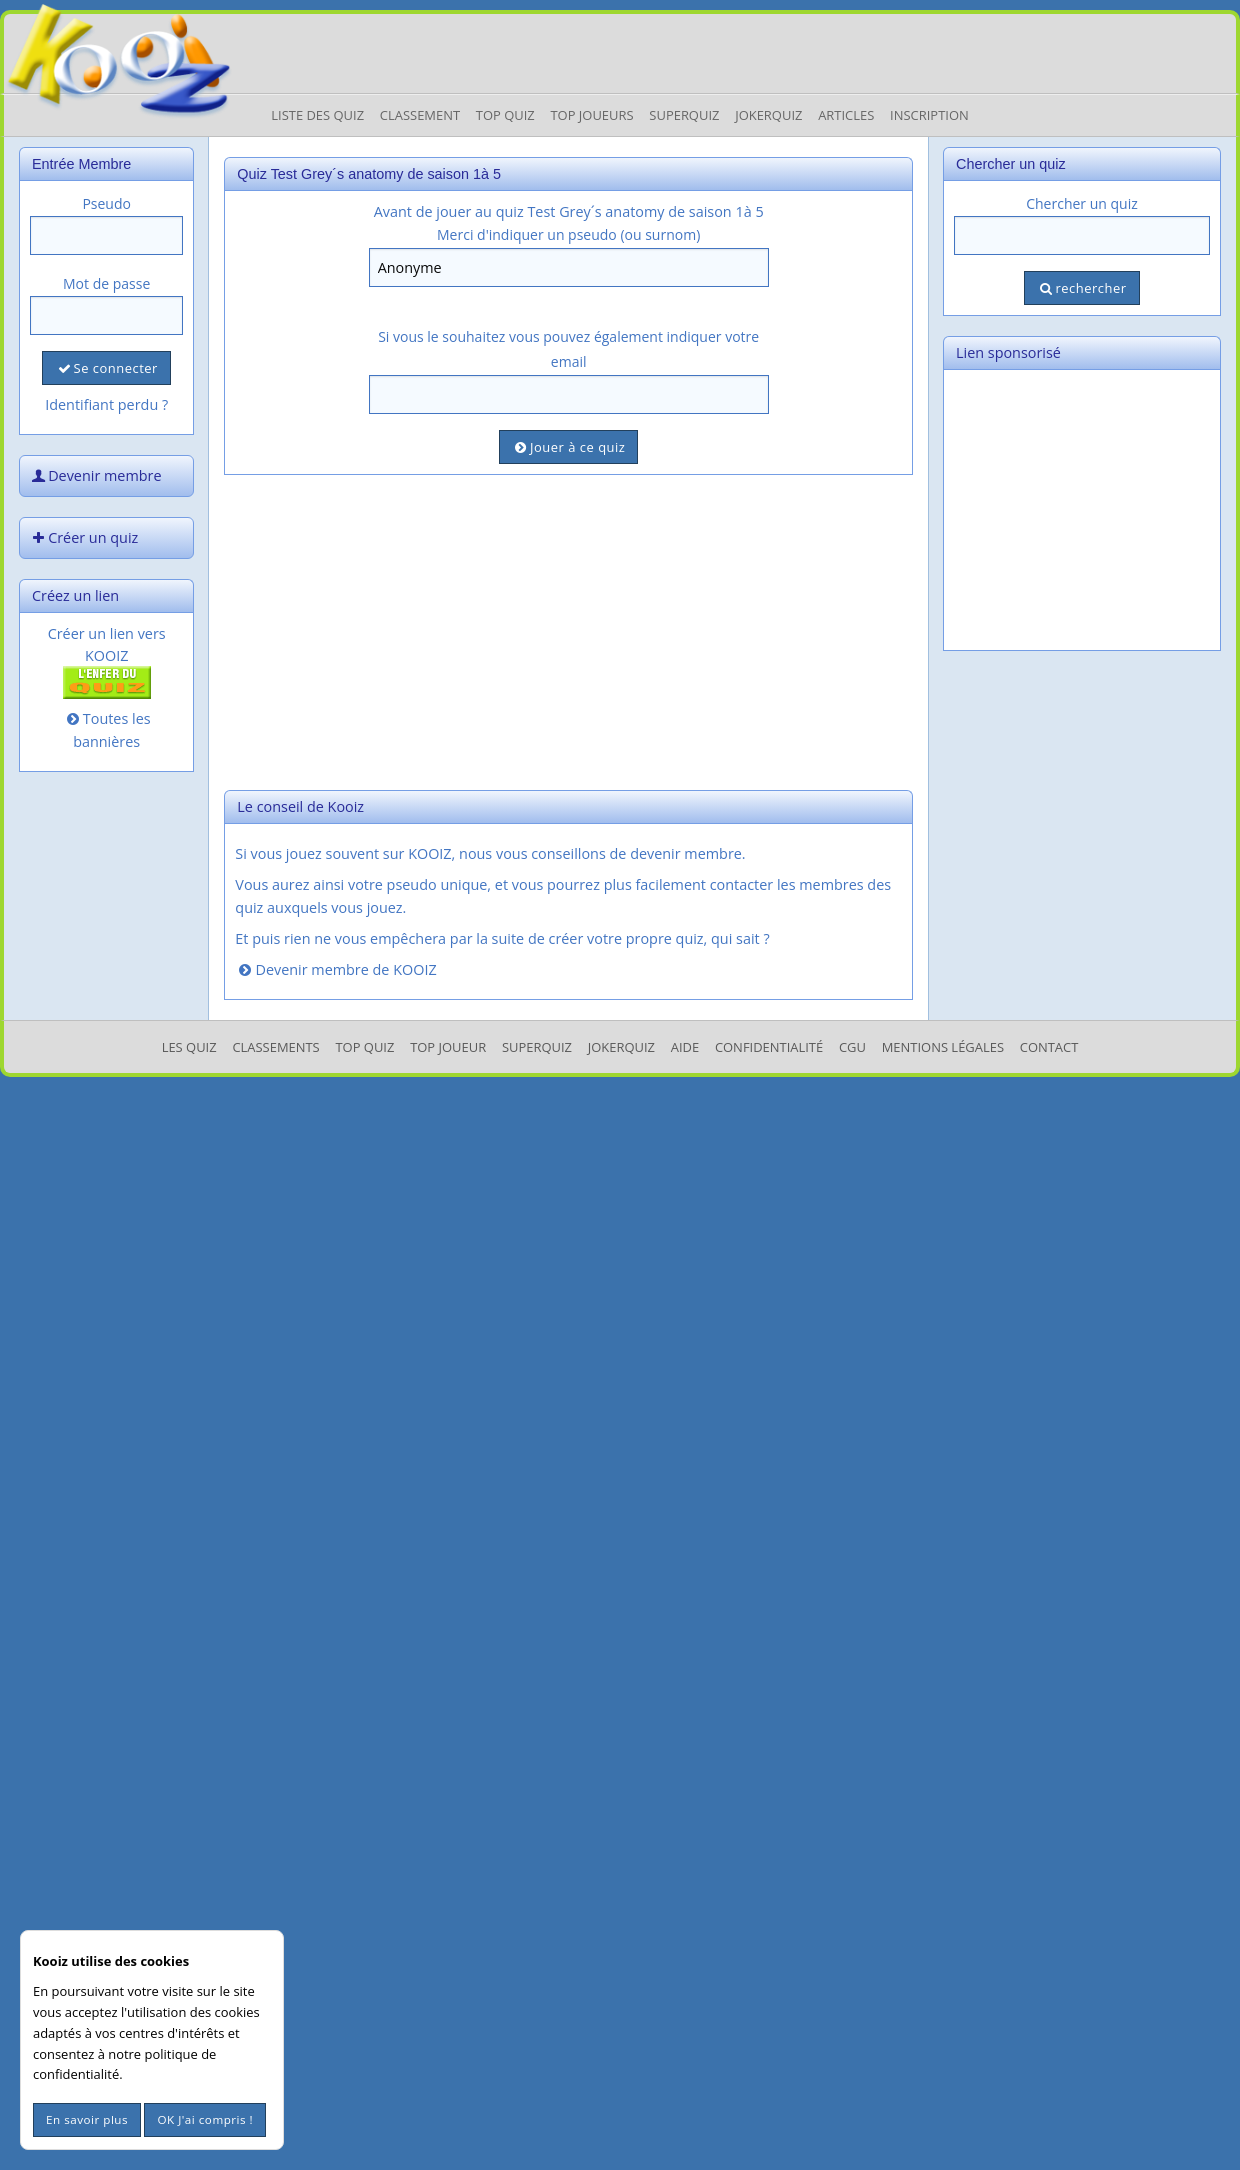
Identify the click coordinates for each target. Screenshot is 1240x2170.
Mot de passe (106, 283)
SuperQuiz (537, 1047)
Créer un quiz (83, 537)
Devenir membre (95, 475)
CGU (852, 1047)
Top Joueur (448, 1047)
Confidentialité (769, 1047)
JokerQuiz (768, 115)
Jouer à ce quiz (568, 447)
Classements (275, 1047)
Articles (846, 115)
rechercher (1081, 288)
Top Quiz (505, 115)
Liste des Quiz (317, 115)
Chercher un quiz (1082, 203)
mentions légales (943, 1047)
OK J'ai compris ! (205, 2119)
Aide (685, 1047)
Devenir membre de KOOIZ (335, 969)
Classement (420, 115)
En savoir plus (87, 2119)
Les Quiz (189, 1047)
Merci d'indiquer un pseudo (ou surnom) (568, 234)
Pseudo (106, 203)
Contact (1049, 1047)
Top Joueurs (591, 115)
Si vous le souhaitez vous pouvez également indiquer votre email (568, 349)
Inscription (929, 115)
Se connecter (106, 368)
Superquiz (684, 115)
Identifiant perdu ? (106, 404)
